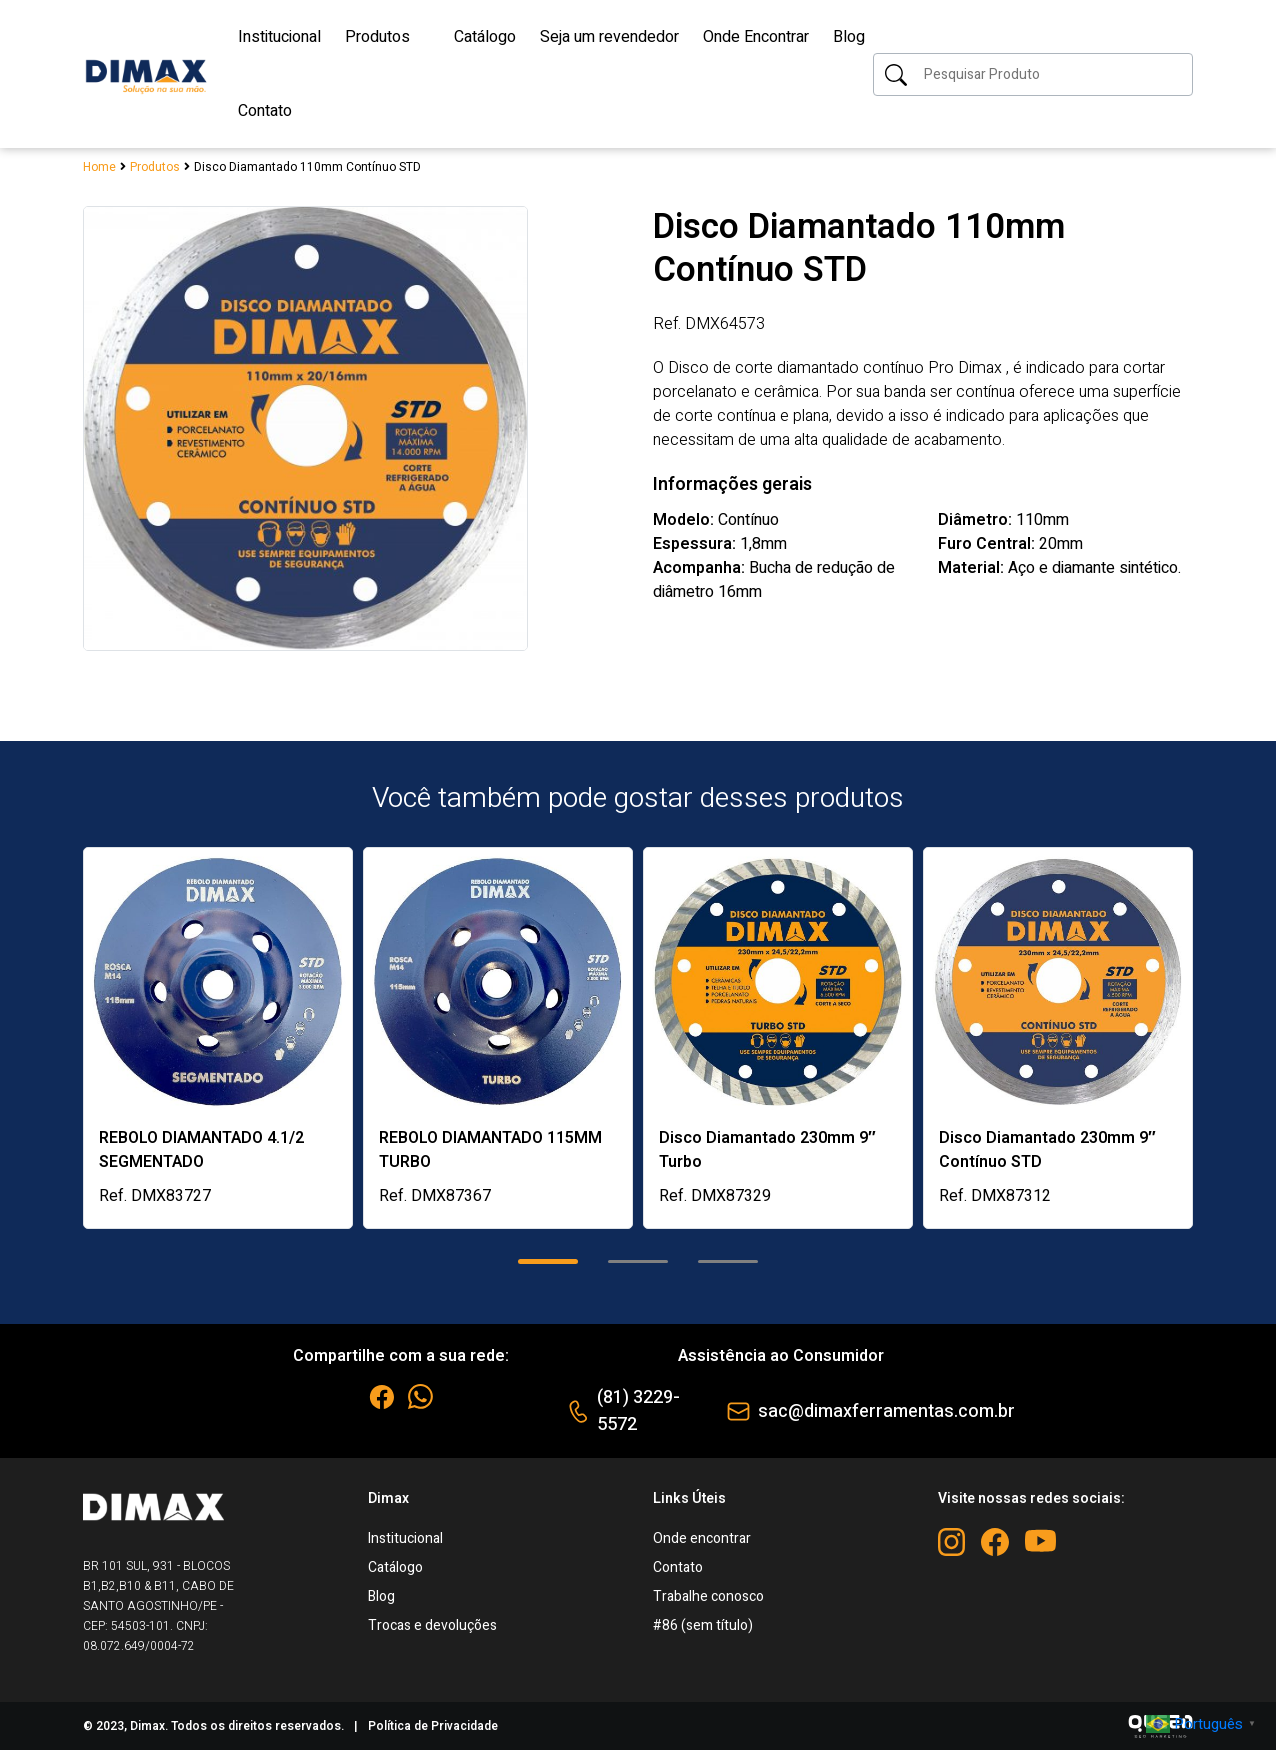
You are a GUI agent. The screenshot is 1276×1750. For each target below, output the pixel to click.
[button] (548, 1261)
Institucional (405, 1538)
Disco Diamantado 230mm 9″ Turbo (767, 1150)
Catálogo (395, 1567)
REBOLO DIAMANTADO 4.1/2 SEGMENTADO (201, 1150)
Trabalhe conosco (708, 1596)
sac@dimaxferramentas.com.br (886, 1411)
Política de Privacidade (433, 1726)
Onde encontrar (702, 1538)
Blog (381, 1596)
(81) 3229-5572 (638, 1411)
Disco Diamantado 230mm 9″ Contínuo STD (1047, 1150)
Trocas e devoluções (432, 1625)
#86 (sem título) (703, 1625)
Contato (678, 1567)
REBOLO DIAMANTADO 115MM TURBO (490, 1150)
